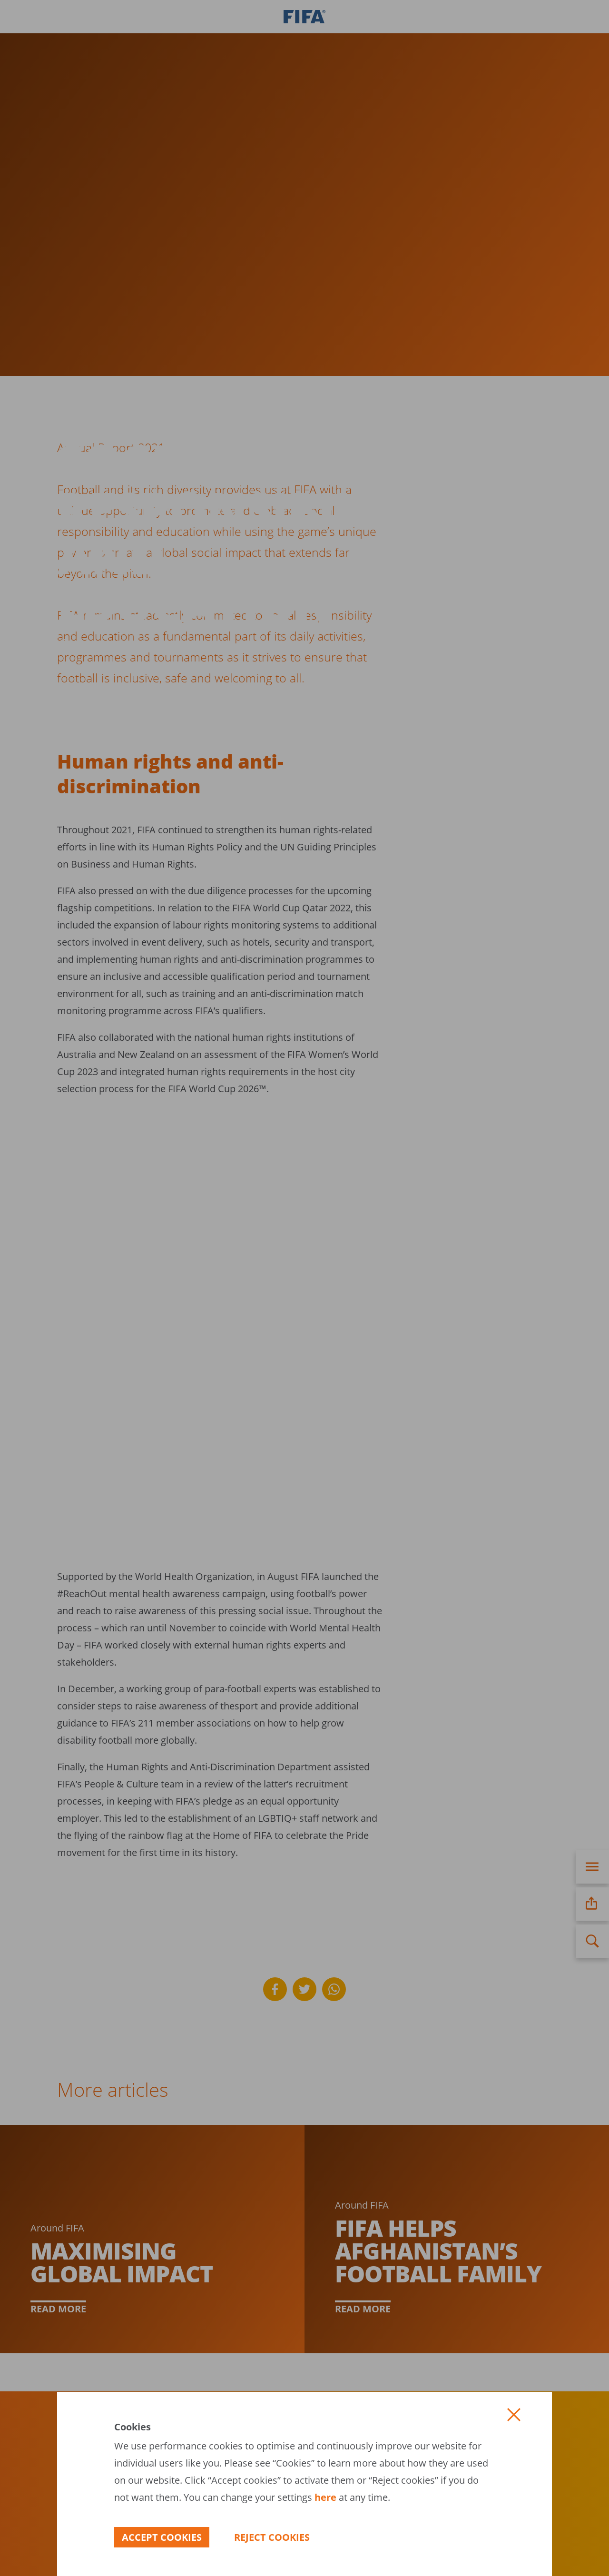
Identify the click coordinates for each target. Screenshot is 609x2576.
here (324, 2497)
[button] (513, 2414)
